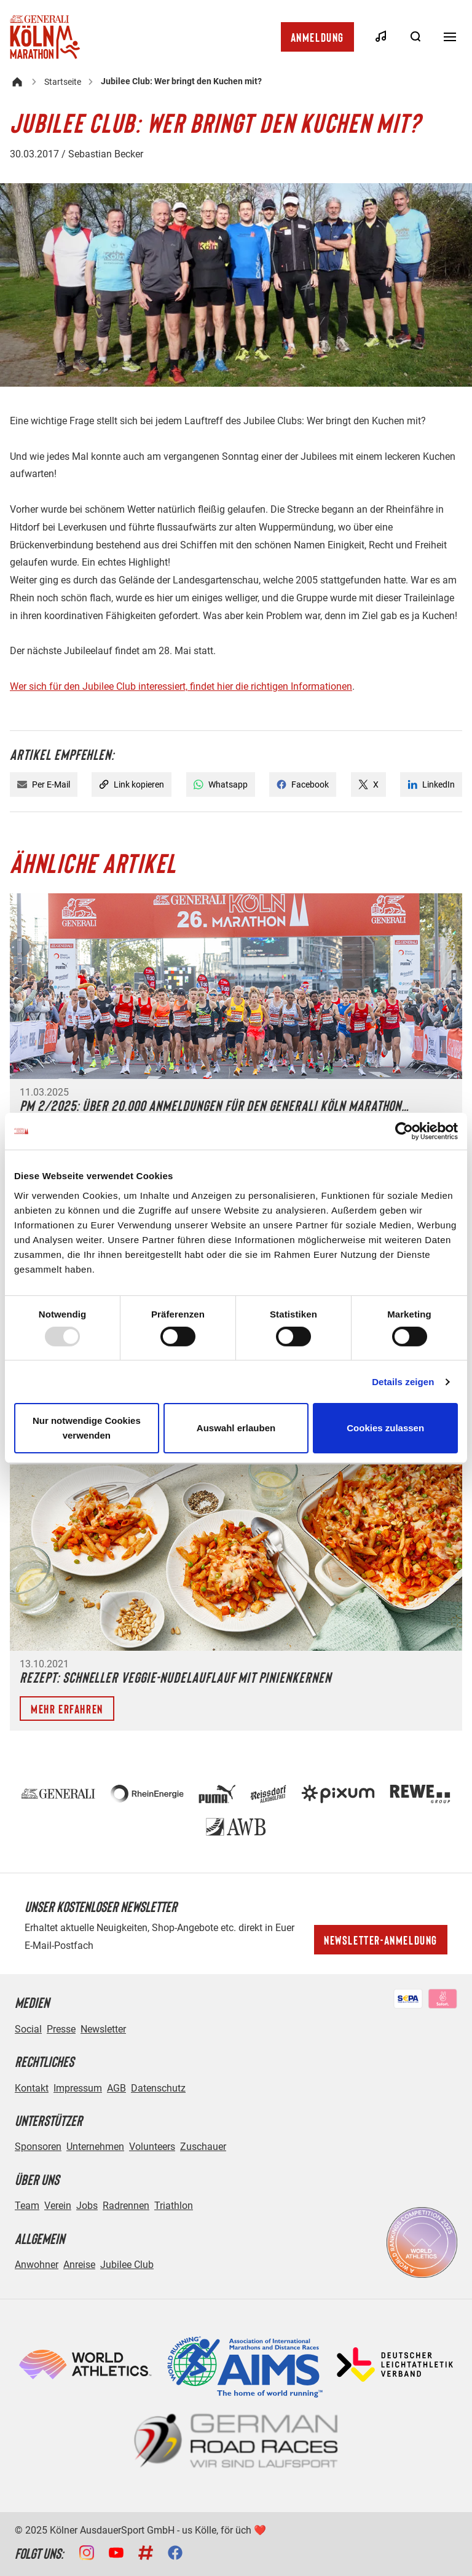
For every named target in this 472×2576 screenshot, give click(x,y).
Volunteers (152, 2146)
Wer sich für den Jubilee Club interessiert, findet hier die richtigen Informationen (181, 686)
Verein (57, 2205)
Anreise (79, 2264)
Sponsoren (38, 2146)
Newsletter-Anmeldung (381, 1939)
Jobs (87, 2205)
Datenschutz (158, 2088)
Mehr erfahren (67, 1708)
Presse (61, 2029)
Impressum (77, 2088)
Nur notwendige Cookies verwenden (87, 1427)
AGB (116, 2088)
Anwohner (36, 2264)
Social (28, 2029)
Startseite (62, 82)
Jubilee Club (127, 2264)
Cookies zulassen (385, 1428)
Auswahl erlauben (236, 1428)
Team (27, 2205)
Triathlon (173, 2205)
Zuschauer (203, 2146)
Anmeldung (317, 37)
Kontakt (32, 2088)
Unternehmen (95, 2146)
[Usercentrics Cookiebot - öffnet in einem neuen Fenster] (404, 1131)
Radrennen (126, 2205)
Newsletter (103, 2029)
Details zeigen (403, 1382)
